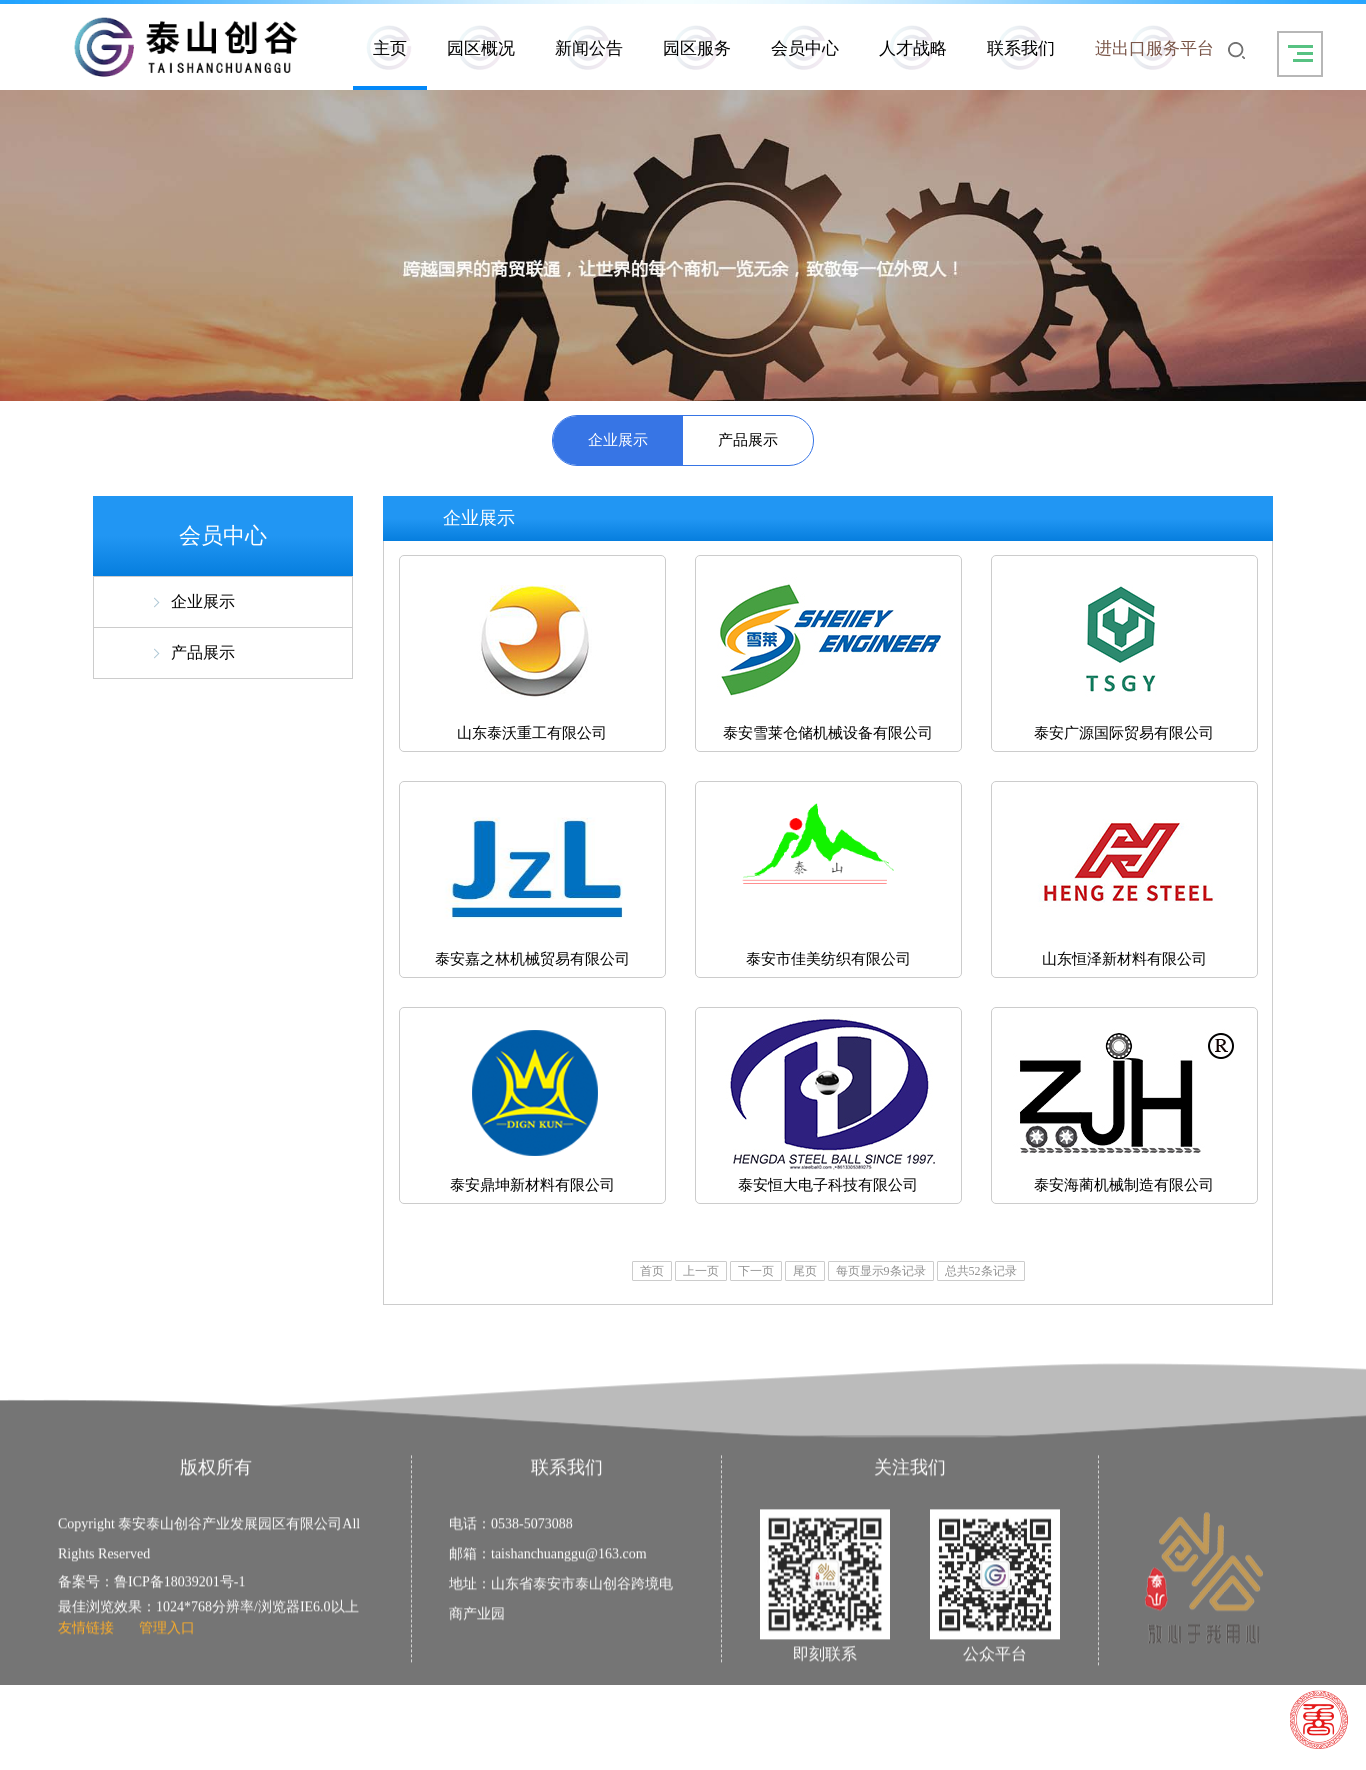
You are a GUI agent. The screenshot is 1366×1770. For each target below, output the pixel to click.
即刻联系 (825, 1693)
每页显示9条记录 (881, 1271)
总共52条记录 (981, 1271)
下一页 (756, 1271)
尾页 (805, 1271)
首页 (652, 1271)
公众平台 (995, 1693)
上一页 (701, 1271)
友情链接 (86, 1667)
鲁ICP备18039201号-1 (179, 1621)
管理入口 (167, 1667)
